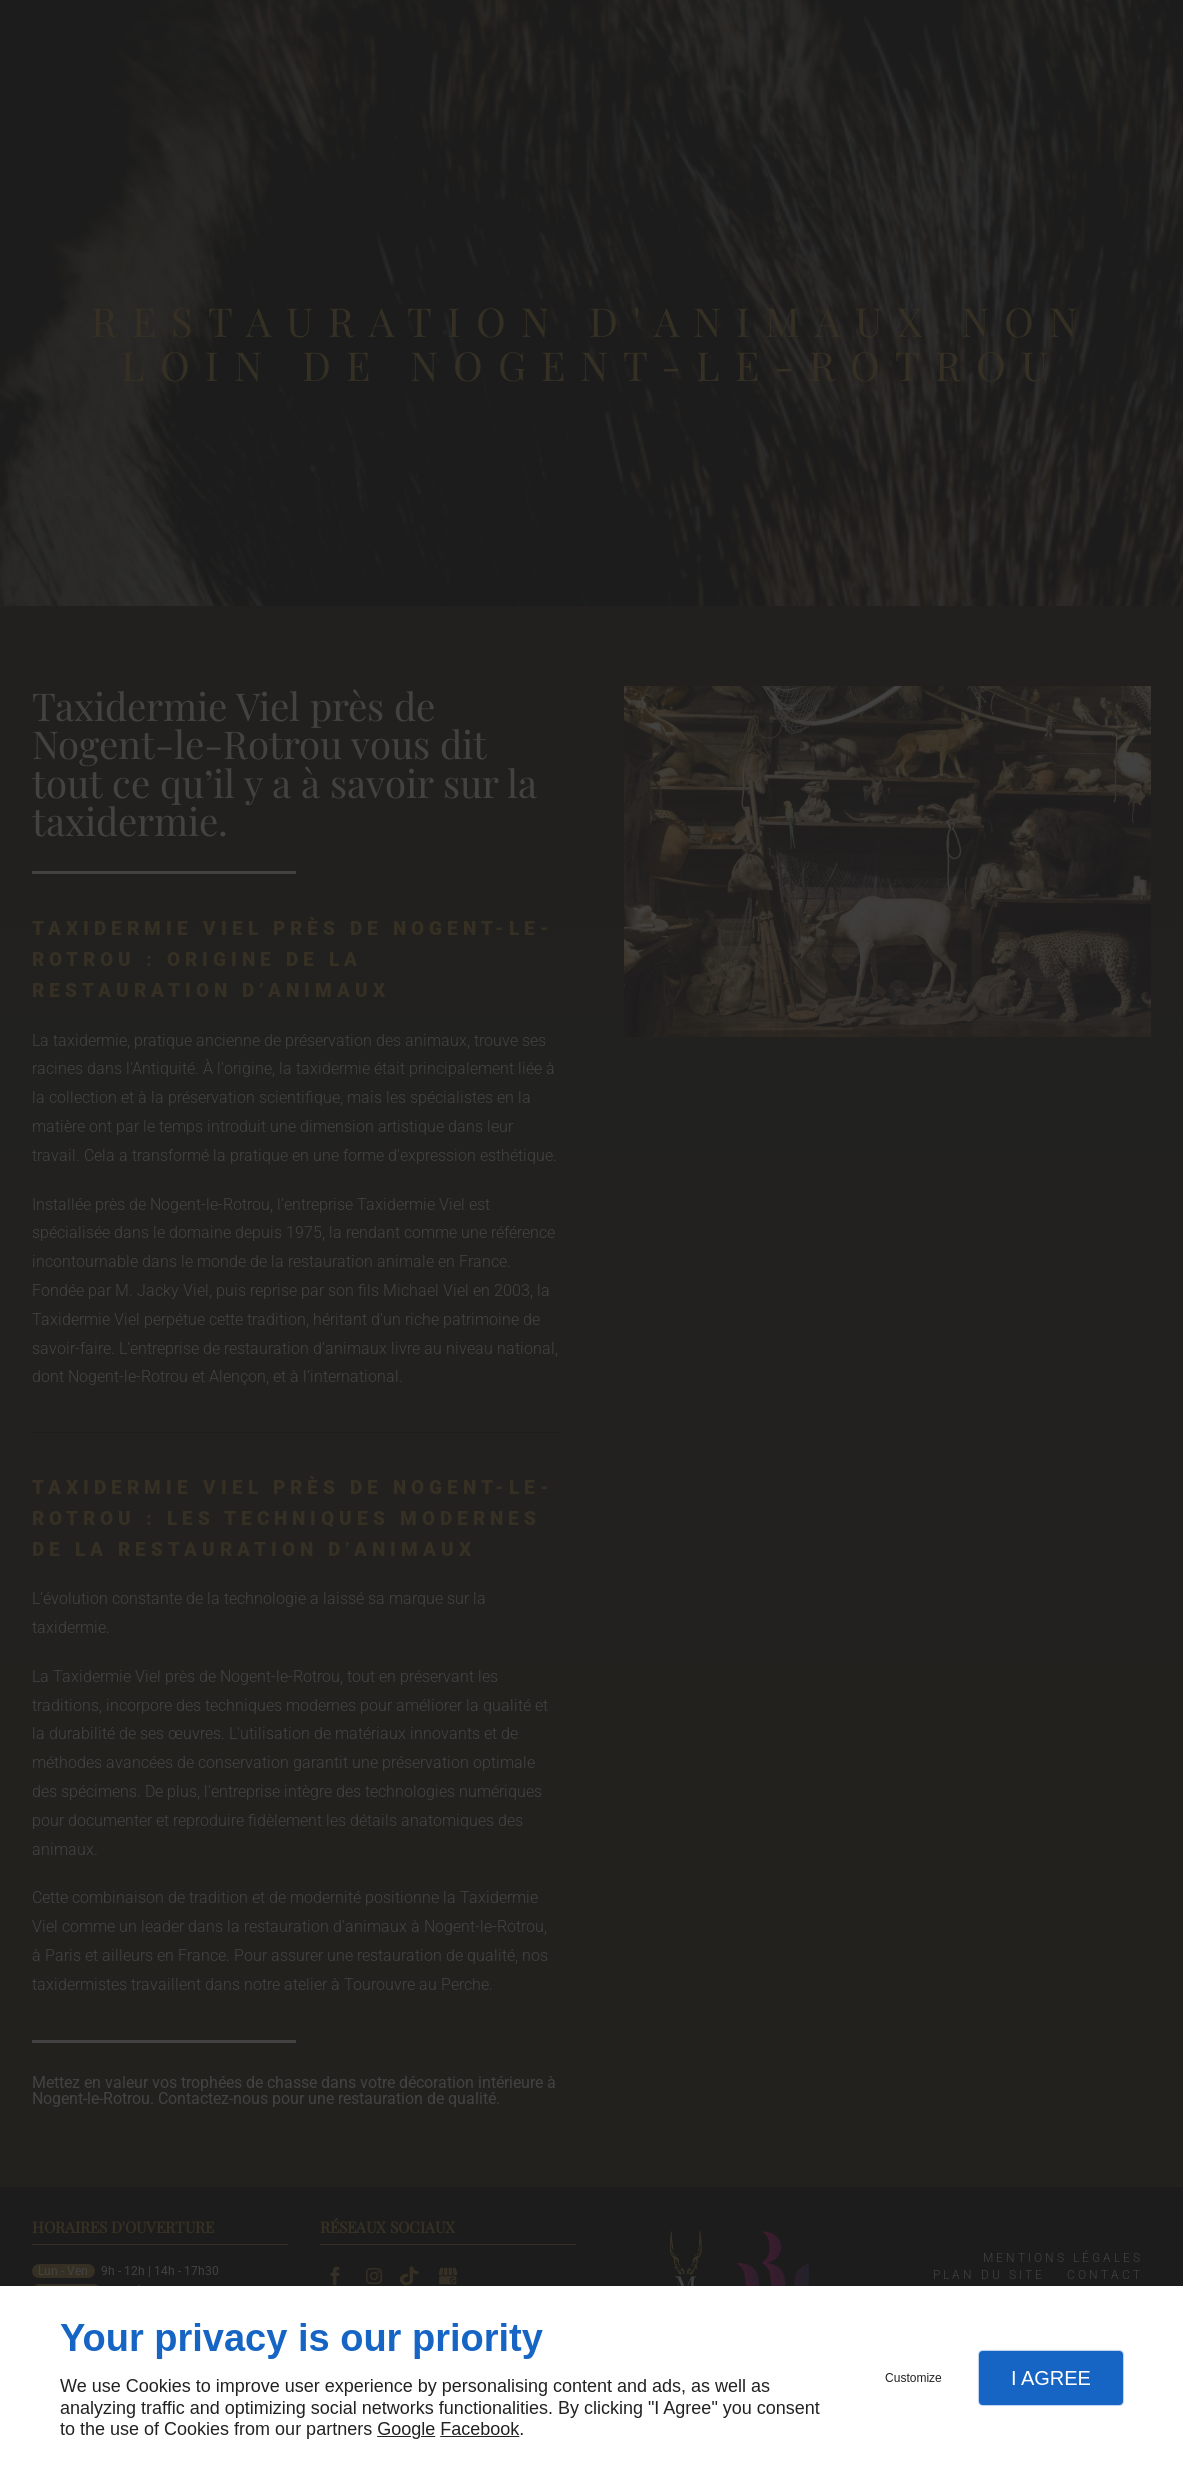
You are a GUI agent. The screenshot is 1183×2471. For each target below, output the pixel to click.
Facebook (479, 2429)
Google (406, 2429)
